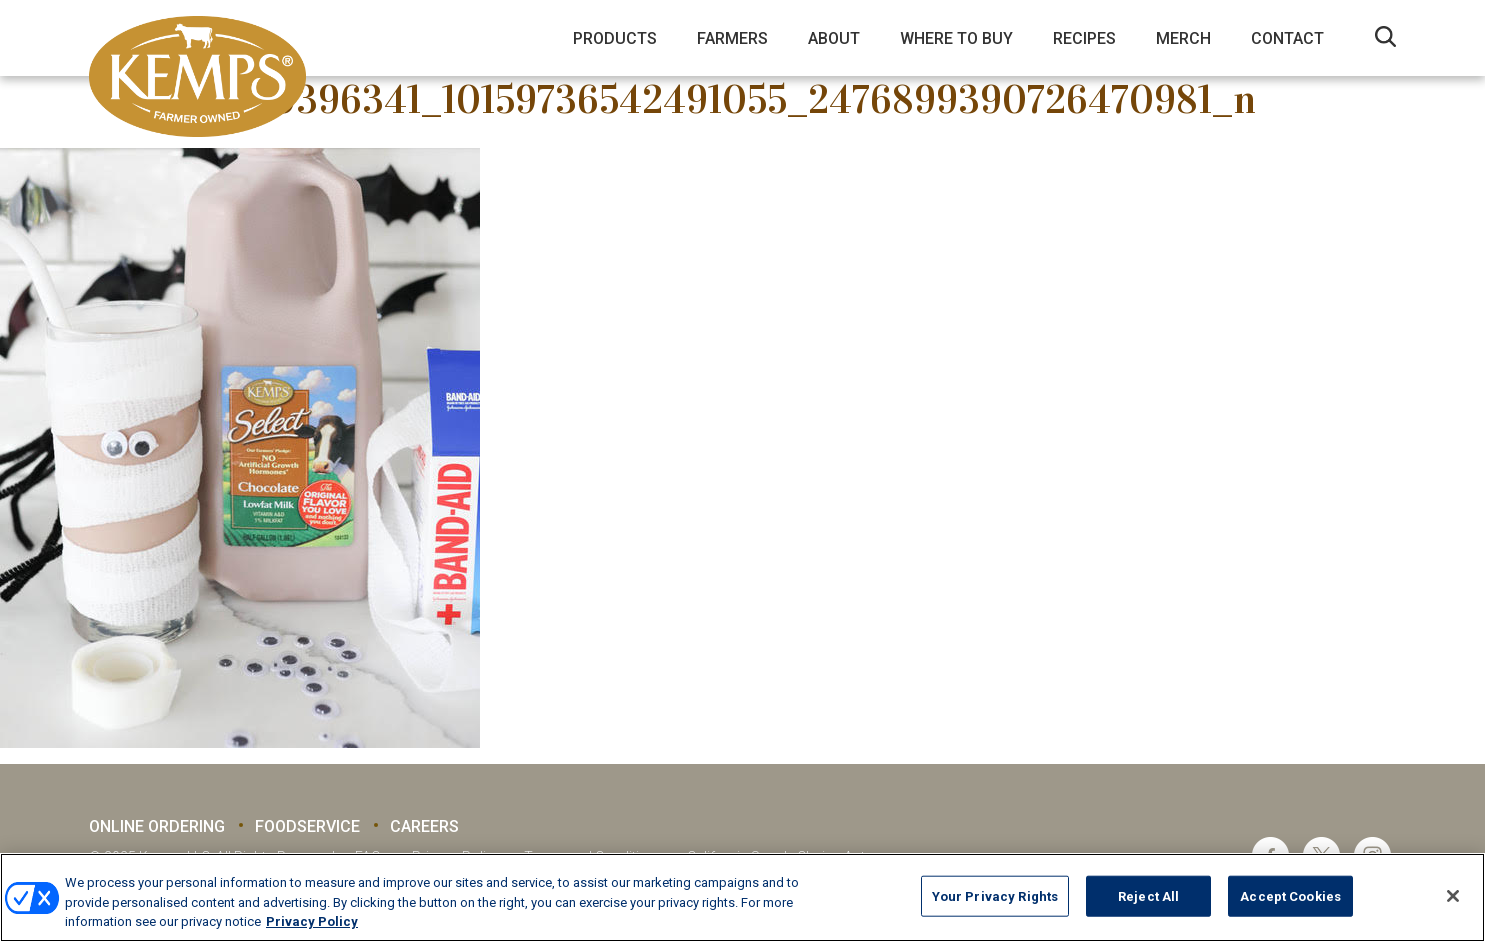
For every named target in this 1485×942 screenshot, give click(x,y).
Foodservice (307, 826)
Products (615, 38)
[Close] (1453, 896)
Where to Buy (956, 38)
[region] (742, 897)
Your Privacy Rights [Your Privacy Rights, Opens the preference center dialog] (995, 895)
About (834, 38)
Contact (1287, 38)
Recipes (1084, 38)
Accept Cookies (1290, 895)
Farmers (732, 38)
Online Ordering (157, 826)
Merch (1183, 38)
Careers (424, 826)
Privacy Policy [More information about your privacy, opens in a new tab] (312, 921)
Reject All (1148, 895)
